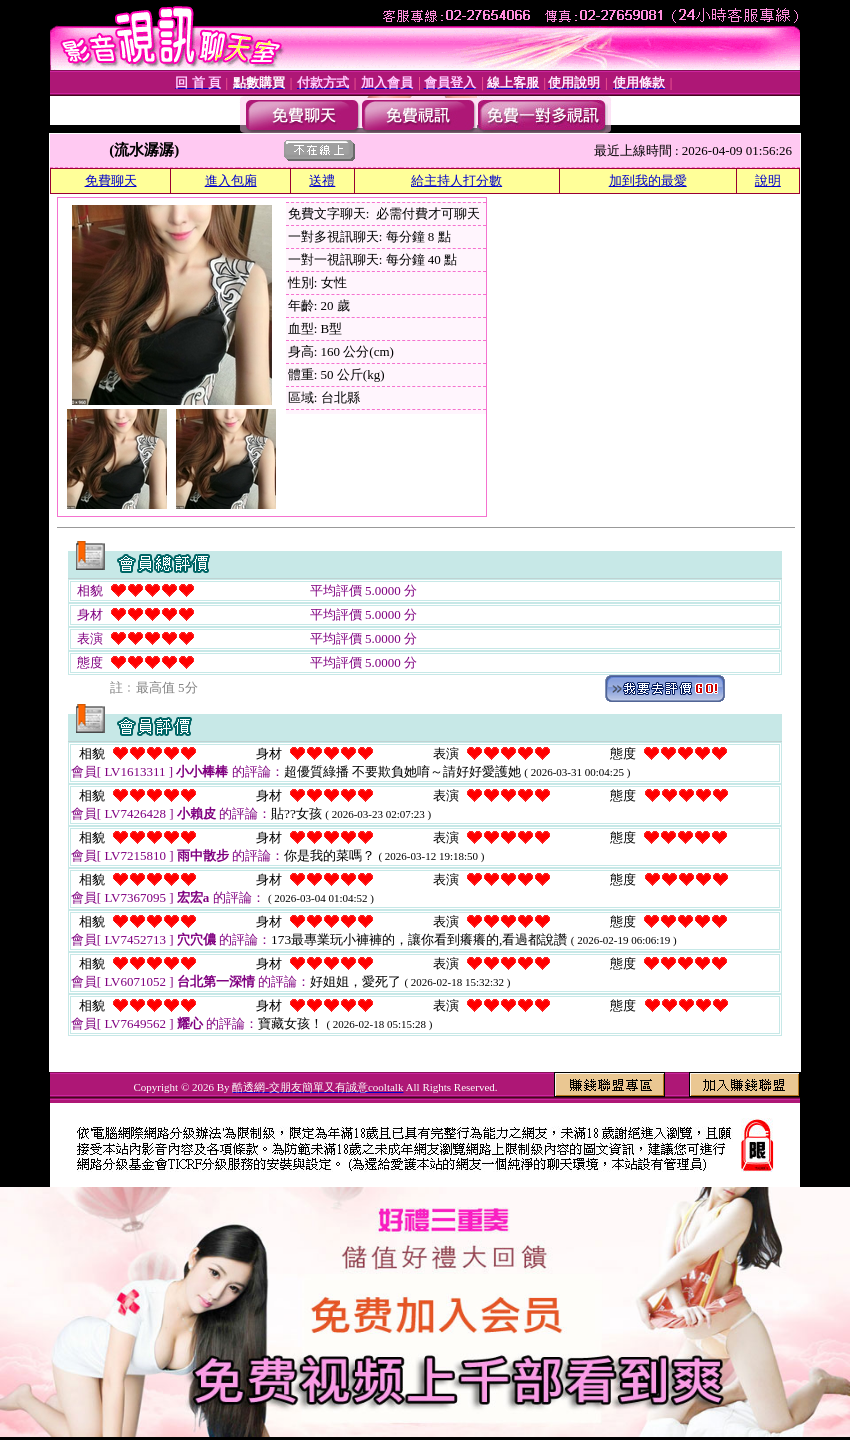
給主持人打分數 (456, 180)
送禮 (322, 180)
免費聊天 (111, 180)
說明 (768, 180)
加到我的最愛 (648, 180)
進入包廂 (231, 180)
